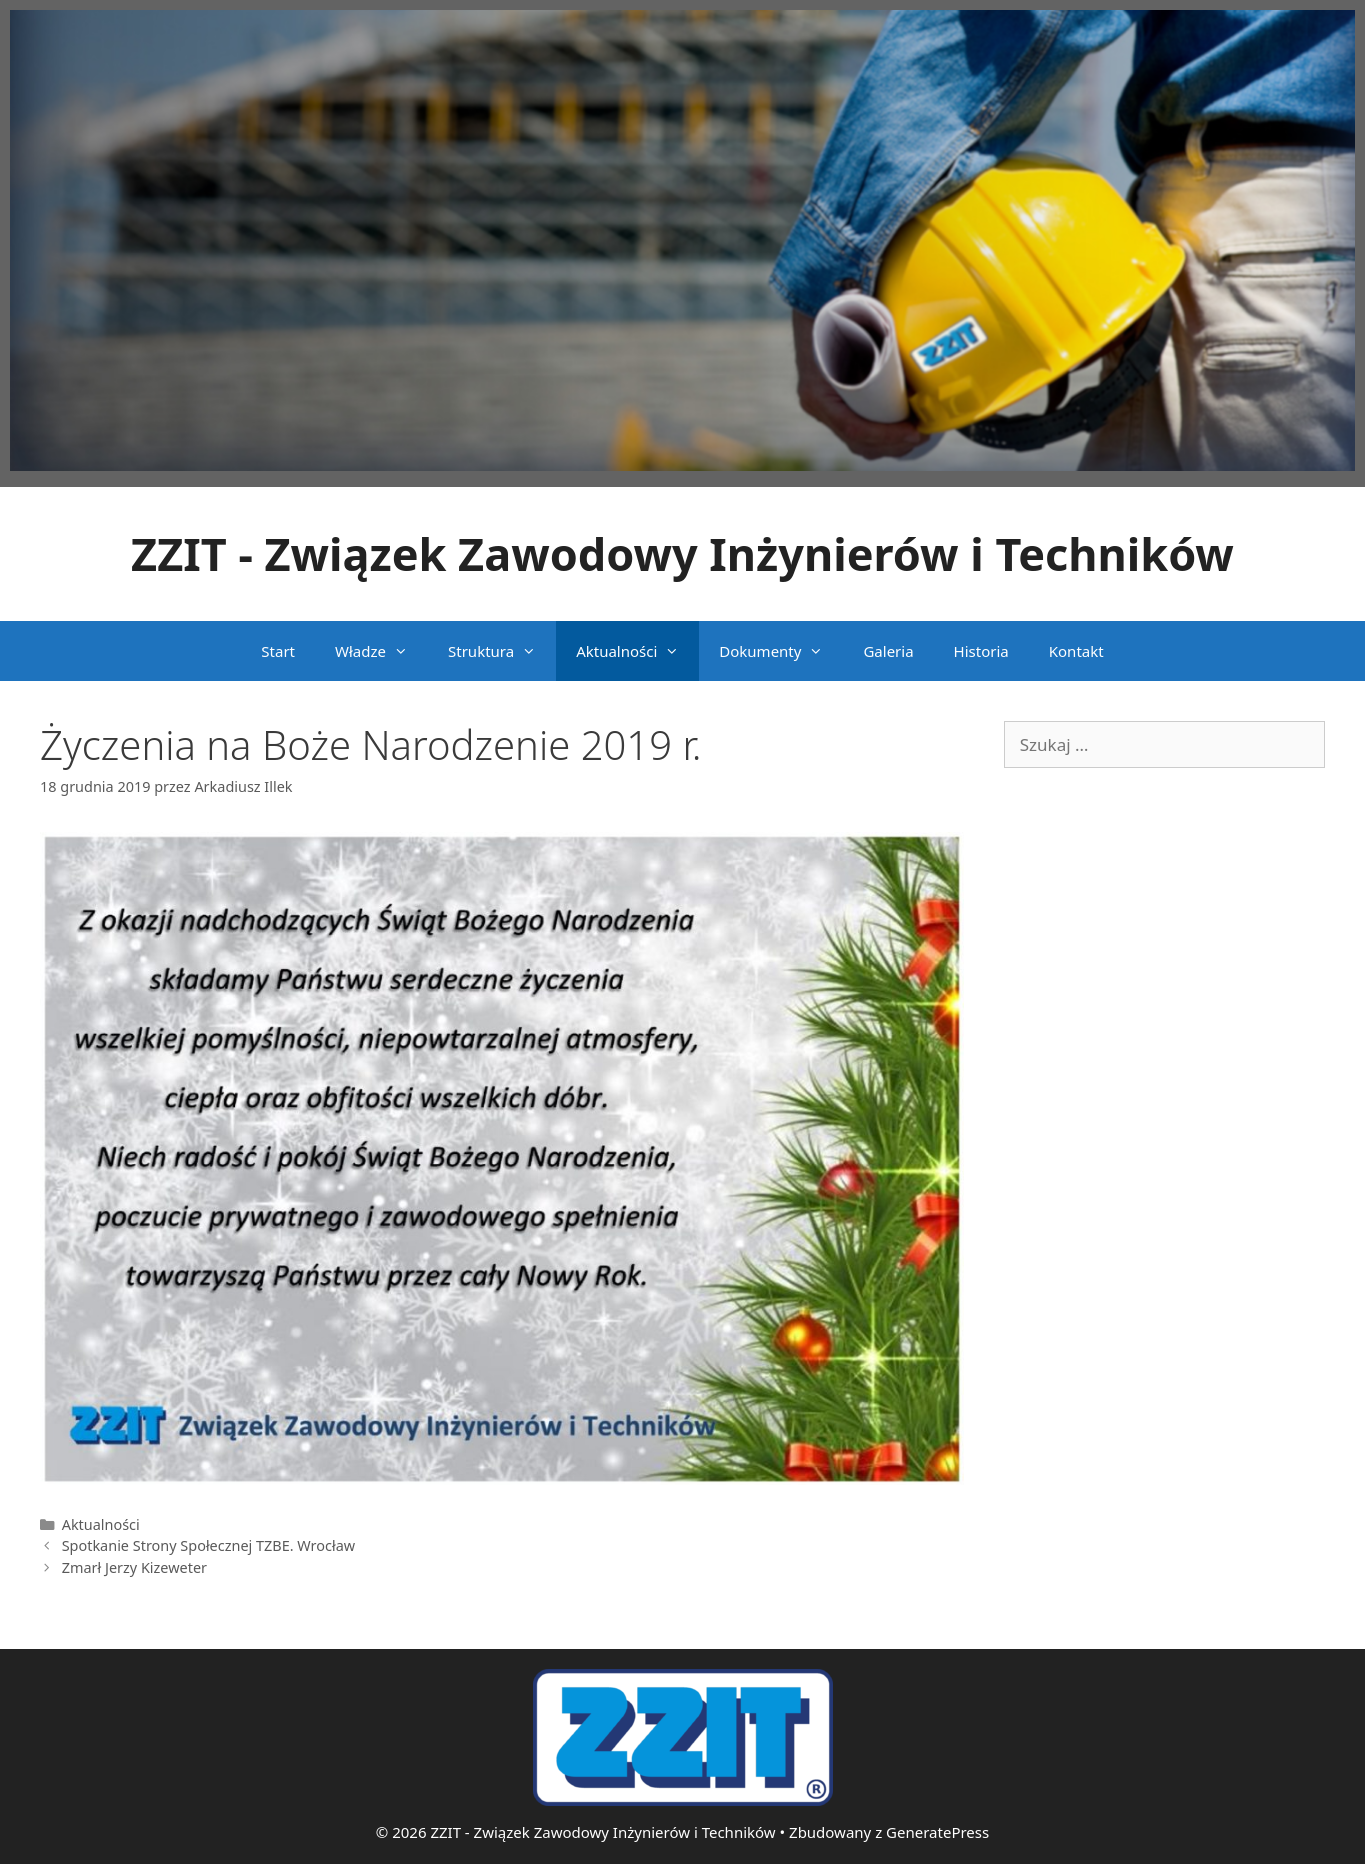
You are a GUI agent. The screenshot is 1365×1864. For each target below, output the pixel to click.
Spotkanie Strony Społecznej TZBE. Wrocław (208, 1545)
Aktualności (637, 651)
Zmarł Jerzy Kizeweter (134, 1567)
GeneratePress (937, 1832)
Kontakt (1076, 651)
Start (278, 651)
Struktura (502, 651)
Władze (381, 651)
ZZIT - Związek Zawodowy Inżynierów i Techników (682, 553)
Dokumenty (781, 651)
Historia (981, 651)
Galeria (888, 651)
